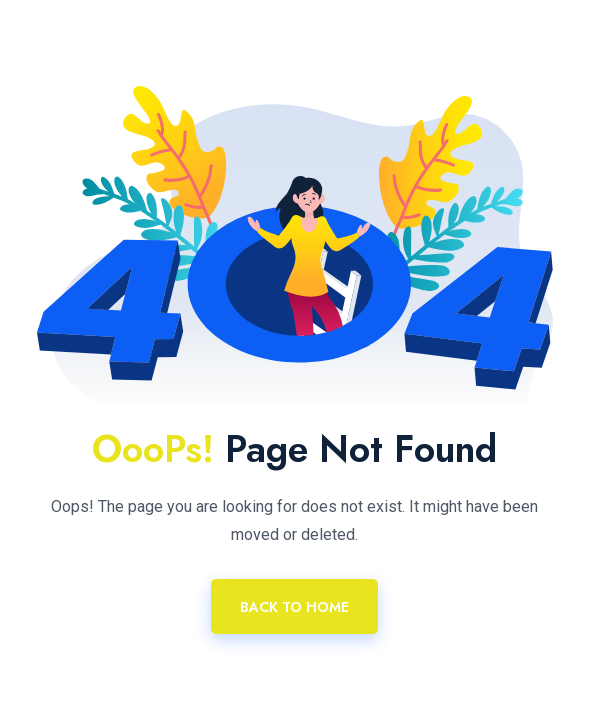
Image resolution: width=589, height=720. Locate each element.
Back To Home (294, 607)
